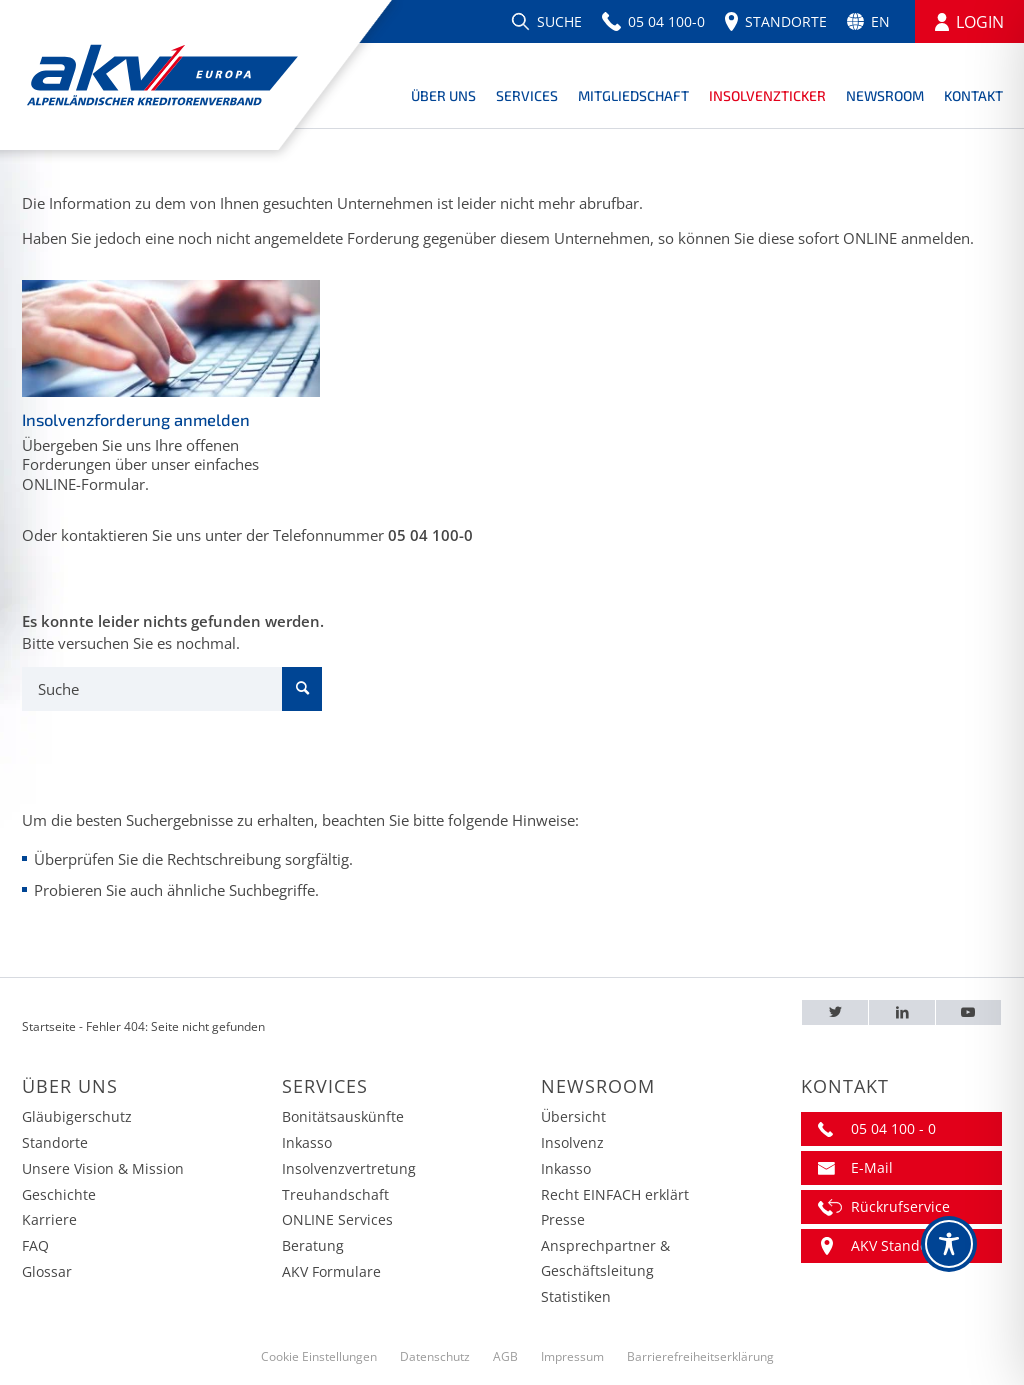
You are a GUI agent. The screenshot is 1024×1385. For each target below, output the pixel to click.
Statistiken (576, 1296)
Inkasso (307, 1142)
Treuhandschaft (335, 1194)
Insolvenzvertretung (349, 1168)
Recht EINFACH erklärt (615, 1194)
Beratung (313, 1245)
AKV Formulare (331, 1271)
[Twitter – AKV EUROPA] (835, 1012)
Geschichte (59, 1194)
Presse (563, 1219)
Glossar (47, 1271)
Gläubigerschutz (77, 1116)
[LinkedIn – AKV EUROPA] (901, 1012)
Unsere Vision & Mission (103, 1168)
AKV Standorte (899, 1245)
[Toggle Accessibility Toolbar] (949, 1244)
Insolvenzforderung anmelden (136, 419)
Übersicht (573, 1116)
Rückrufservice (900, 1206)
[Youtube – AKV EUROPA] (968, 1012)
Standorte (55, 1142)
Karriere (49, 1219)
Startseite (49, 1026)
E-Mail (872, 1167)
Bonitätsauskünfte (343, 1116)
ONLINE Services (337, 1219)
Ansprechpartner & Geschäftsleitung (605, 1258)
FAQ (35, 1245)
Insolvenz (572, 1142)
